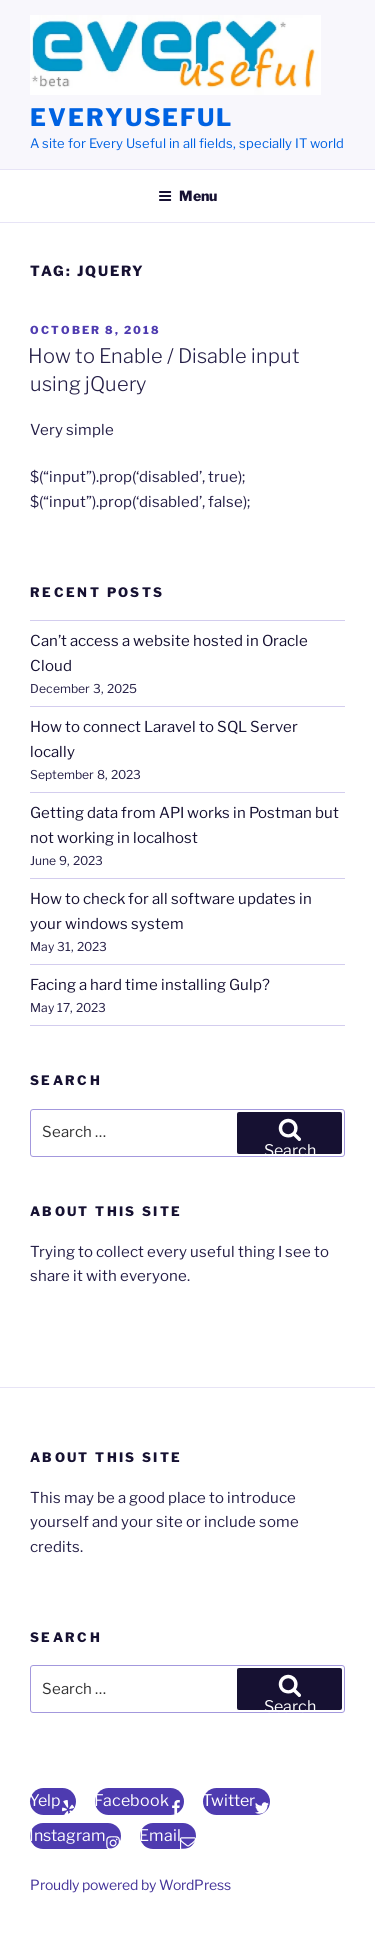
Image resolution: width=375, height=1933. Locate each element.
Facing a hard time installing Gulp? (150, 985)
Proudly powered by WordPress (130, 1884)
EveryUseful (131, 117)
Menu (187, 195)
